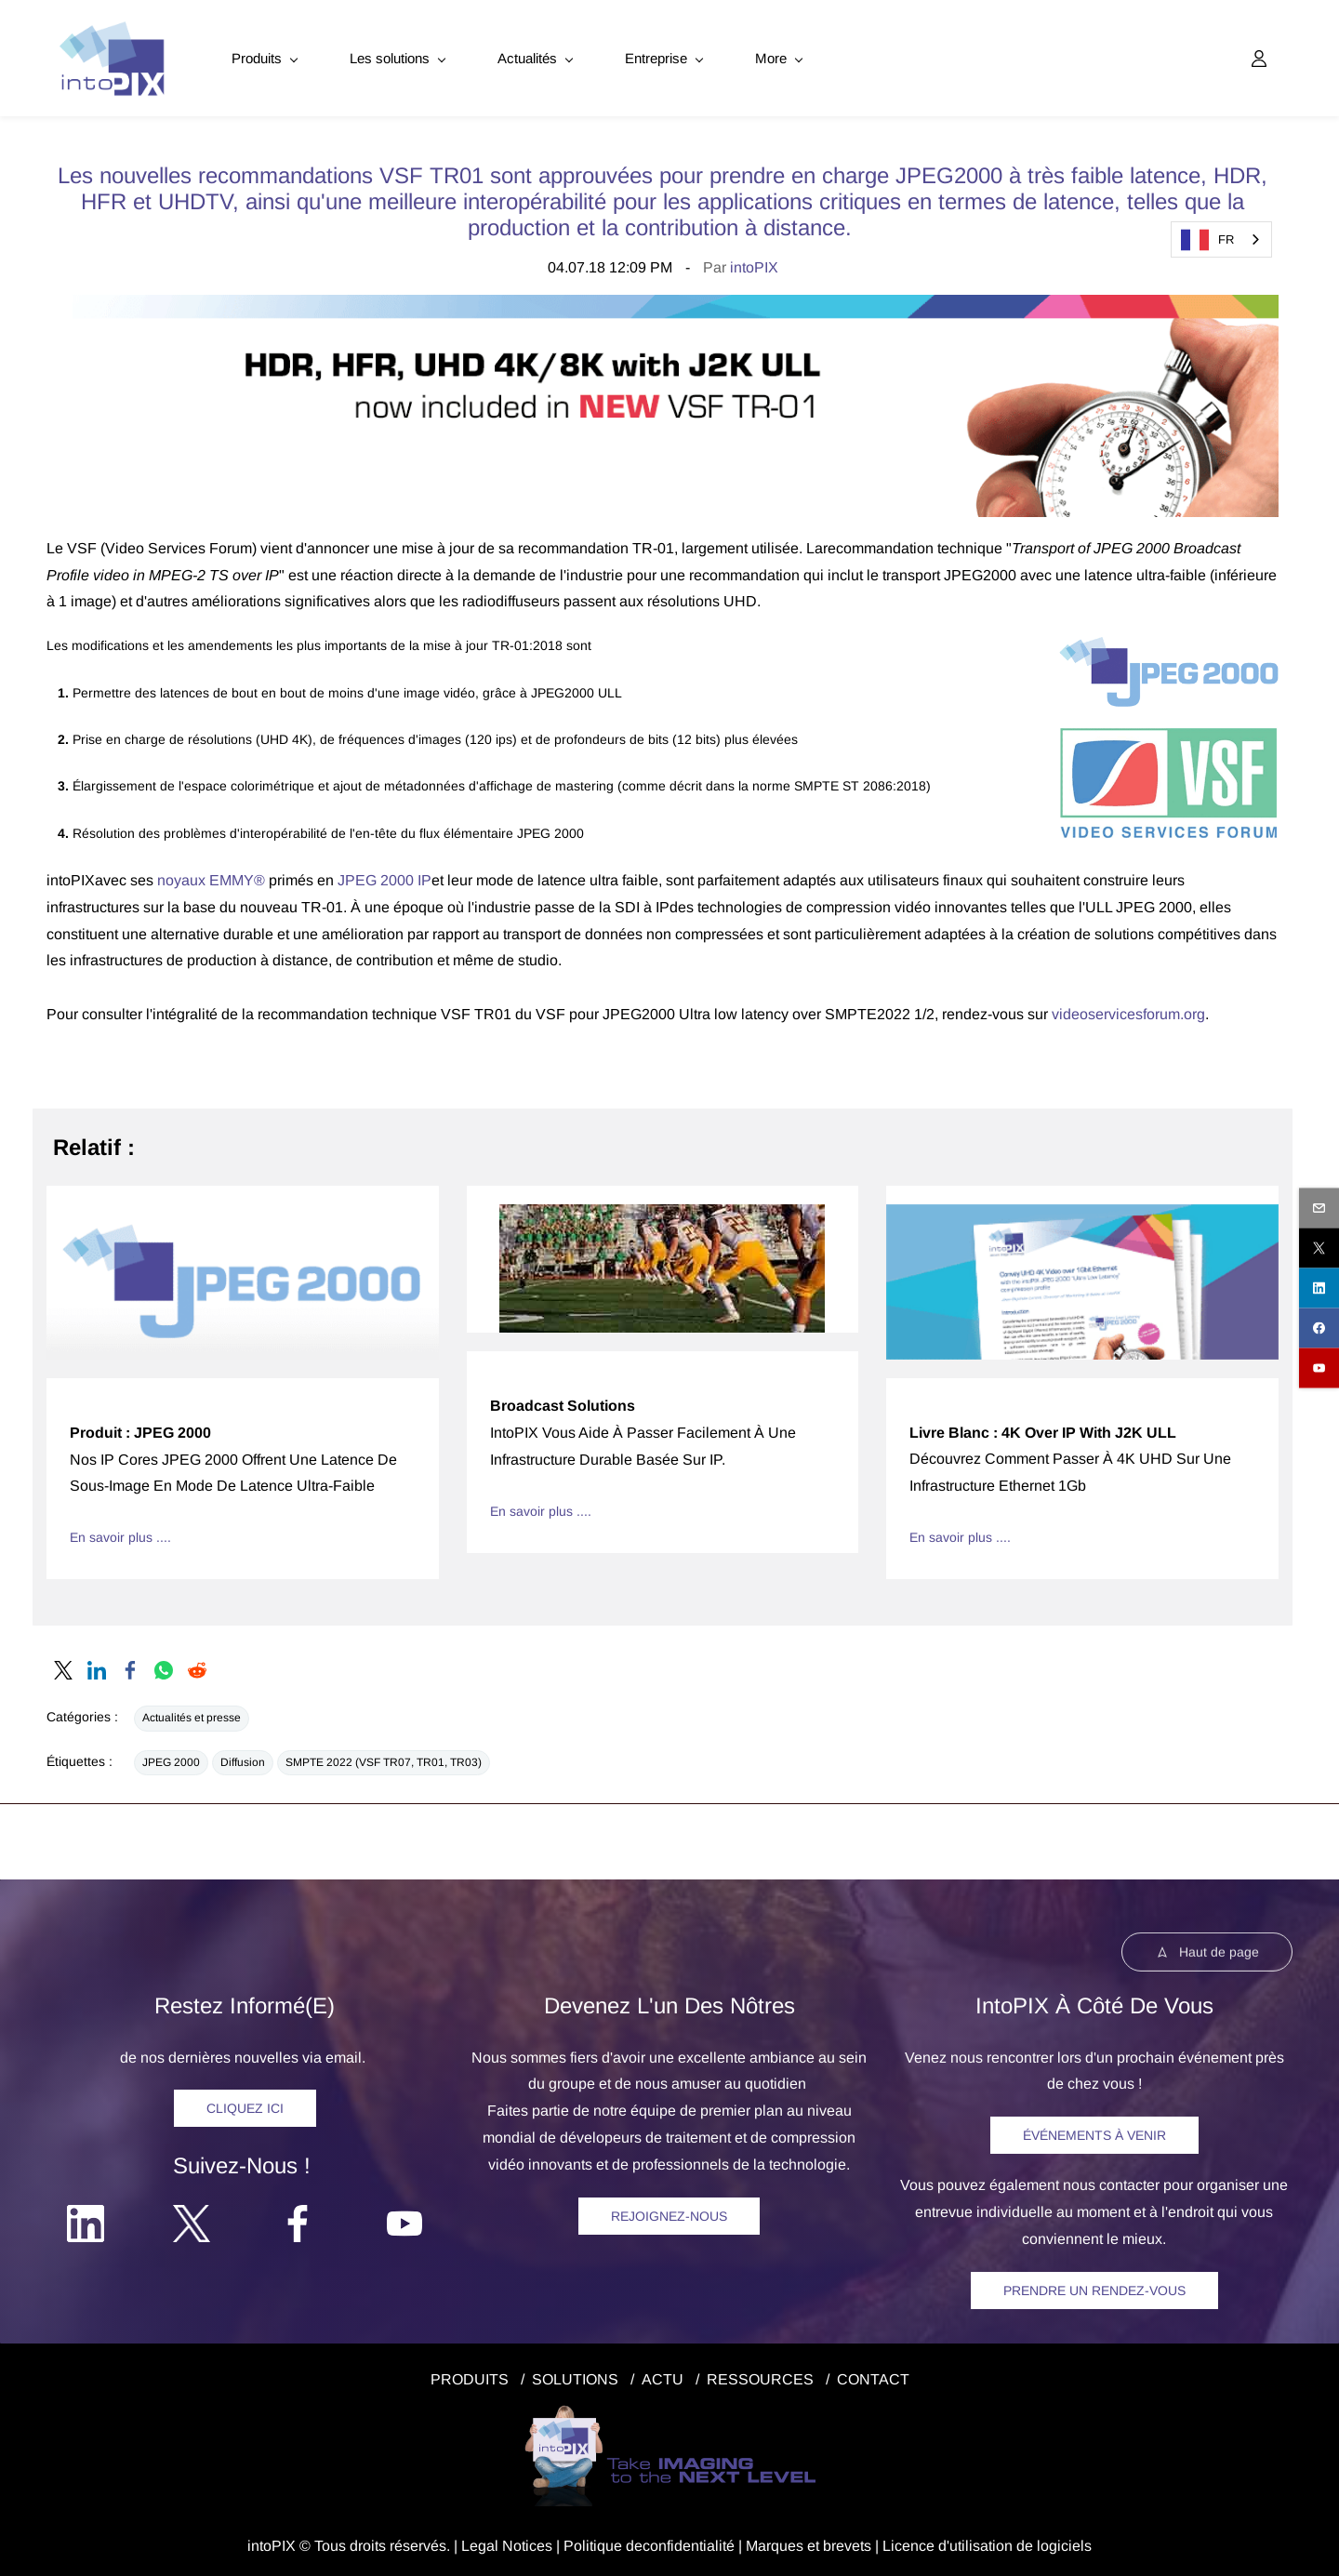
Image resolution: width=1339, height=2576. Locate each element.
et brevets (837, 2542)
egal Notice (507, 2542)
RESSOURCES (760, 2375)
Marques (774, 2542)
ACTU (662, 2375)
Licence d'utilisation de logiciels (987, 2542)
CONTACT (873, 2375)
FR (1207, 240)
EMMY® (235, 877)
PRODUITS (470, 2375)
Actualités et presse (191, 1714)
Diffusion (242, 1759)
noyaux (181, 877)
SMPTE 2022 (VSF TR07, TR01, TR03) (383, 1759)
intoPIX (754, 264)
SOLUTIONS (575, 2375)
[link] (662, 304)
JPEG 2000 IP (384, 877)
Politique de (603, 2542)
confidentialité (689, 2542)
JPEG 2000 (171, 1759)
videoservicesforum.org (1128, 1011)
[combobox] (1221, 239)
